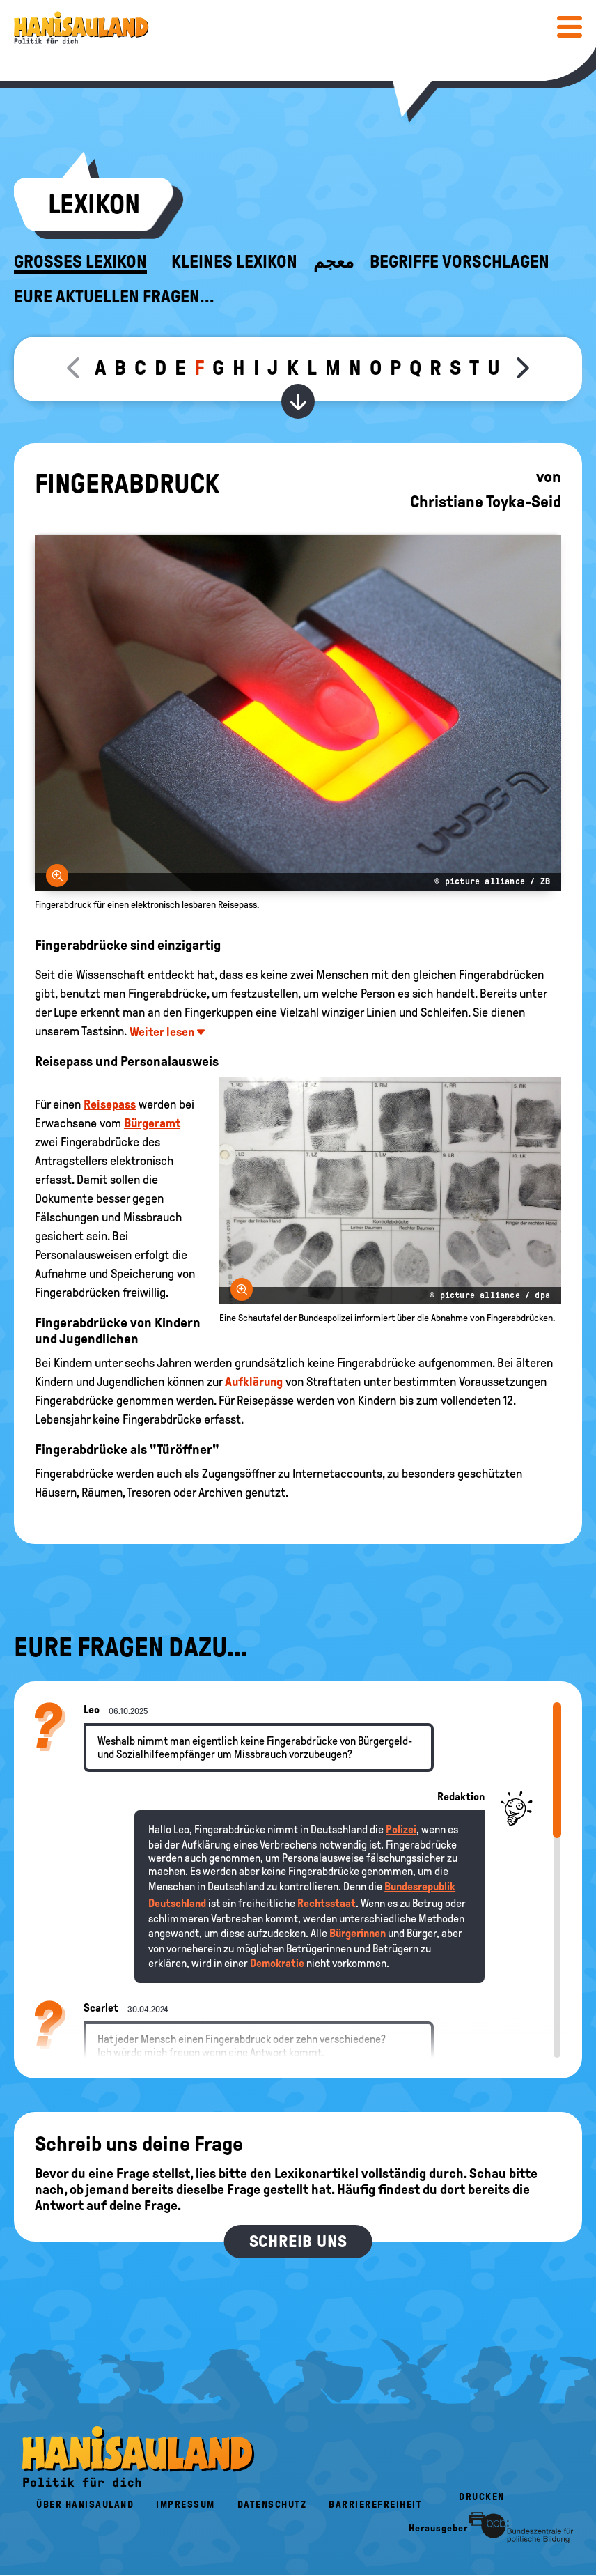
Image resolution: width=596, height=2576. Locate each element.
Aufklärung (254, 1382)
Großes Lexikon (80, 262)
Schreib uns (298, 2241)
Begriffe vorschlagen (459, 262)
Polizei (401, 1829)
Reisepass (110, 1104)
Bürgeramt (152, 1123)
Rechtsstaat (326, 1903)
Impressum (185, 2504)
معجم (333, 262)
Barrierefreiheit (375, 2504)
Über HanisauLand (85, 2504)
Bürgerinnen (357, 1933)
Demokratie (277, 1963)
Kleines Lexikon (234, 262)
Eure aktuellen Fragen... (114, 297)
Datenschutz (272, 2504)
